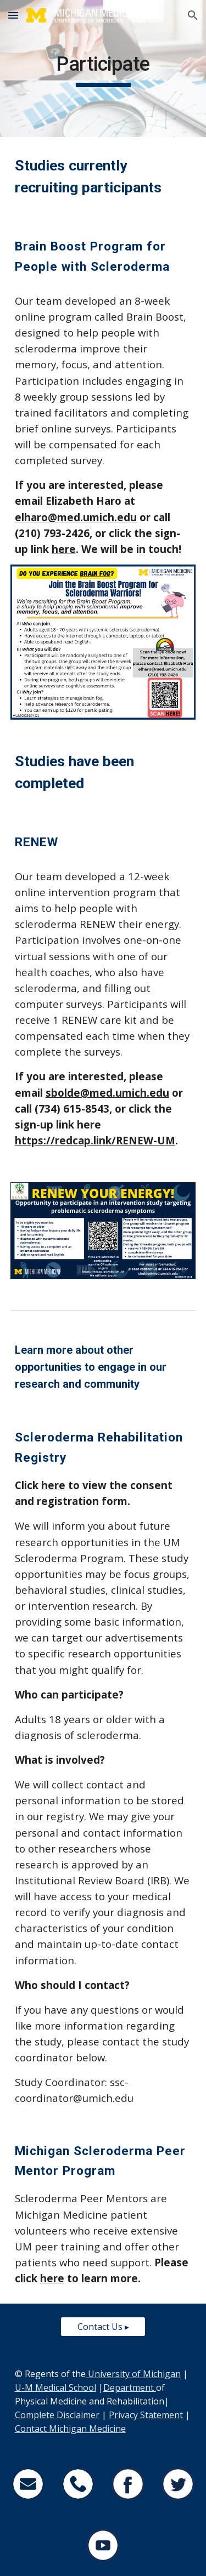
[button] (13, 15)
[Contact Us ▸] (103, 2326)
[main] (103, 68)
